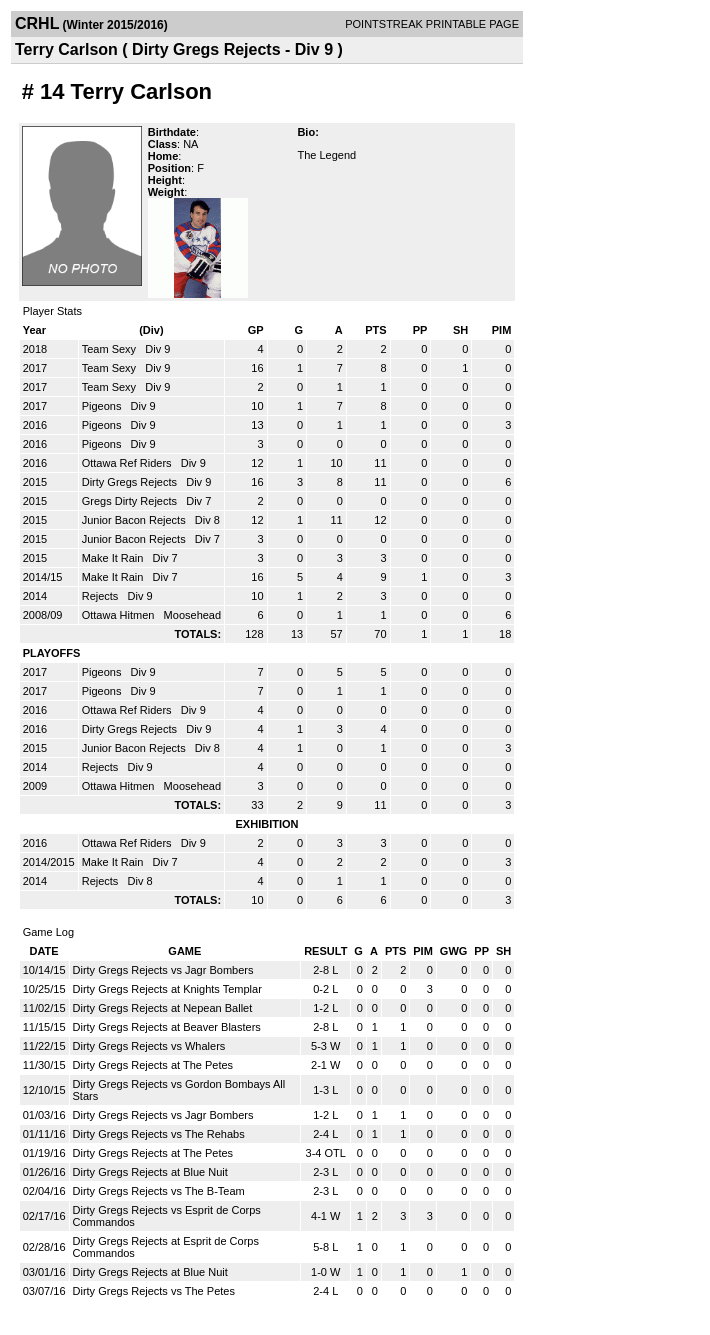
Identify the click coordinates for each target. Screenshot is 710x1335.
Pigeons (103, 406)
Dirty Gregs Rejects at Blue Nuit (150, 1172)
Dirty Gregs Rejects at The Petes (153, 1065)
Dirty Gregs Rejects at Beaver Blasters (167, 1027)
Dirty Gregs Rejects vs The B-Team (159, 1191)
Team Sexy (110, 349)
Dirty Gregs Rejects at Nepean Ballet (163, 1008)
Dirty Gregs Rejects (131, 482)
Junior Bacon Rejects (135, 520)
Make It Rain (114, 558)
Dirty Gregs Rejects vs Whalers (149, 1046)
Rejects (102, 596)
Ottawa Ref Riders (128, 463)
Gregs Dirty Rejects (131, 501)
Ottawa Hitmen (120, 615)
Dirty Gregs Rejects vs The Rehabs (159, 1134)
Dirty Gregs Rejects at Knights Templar (167, 989)
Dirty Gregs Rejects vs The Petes (154, 1291)
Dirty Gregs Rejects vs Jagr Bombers (163, 970)
